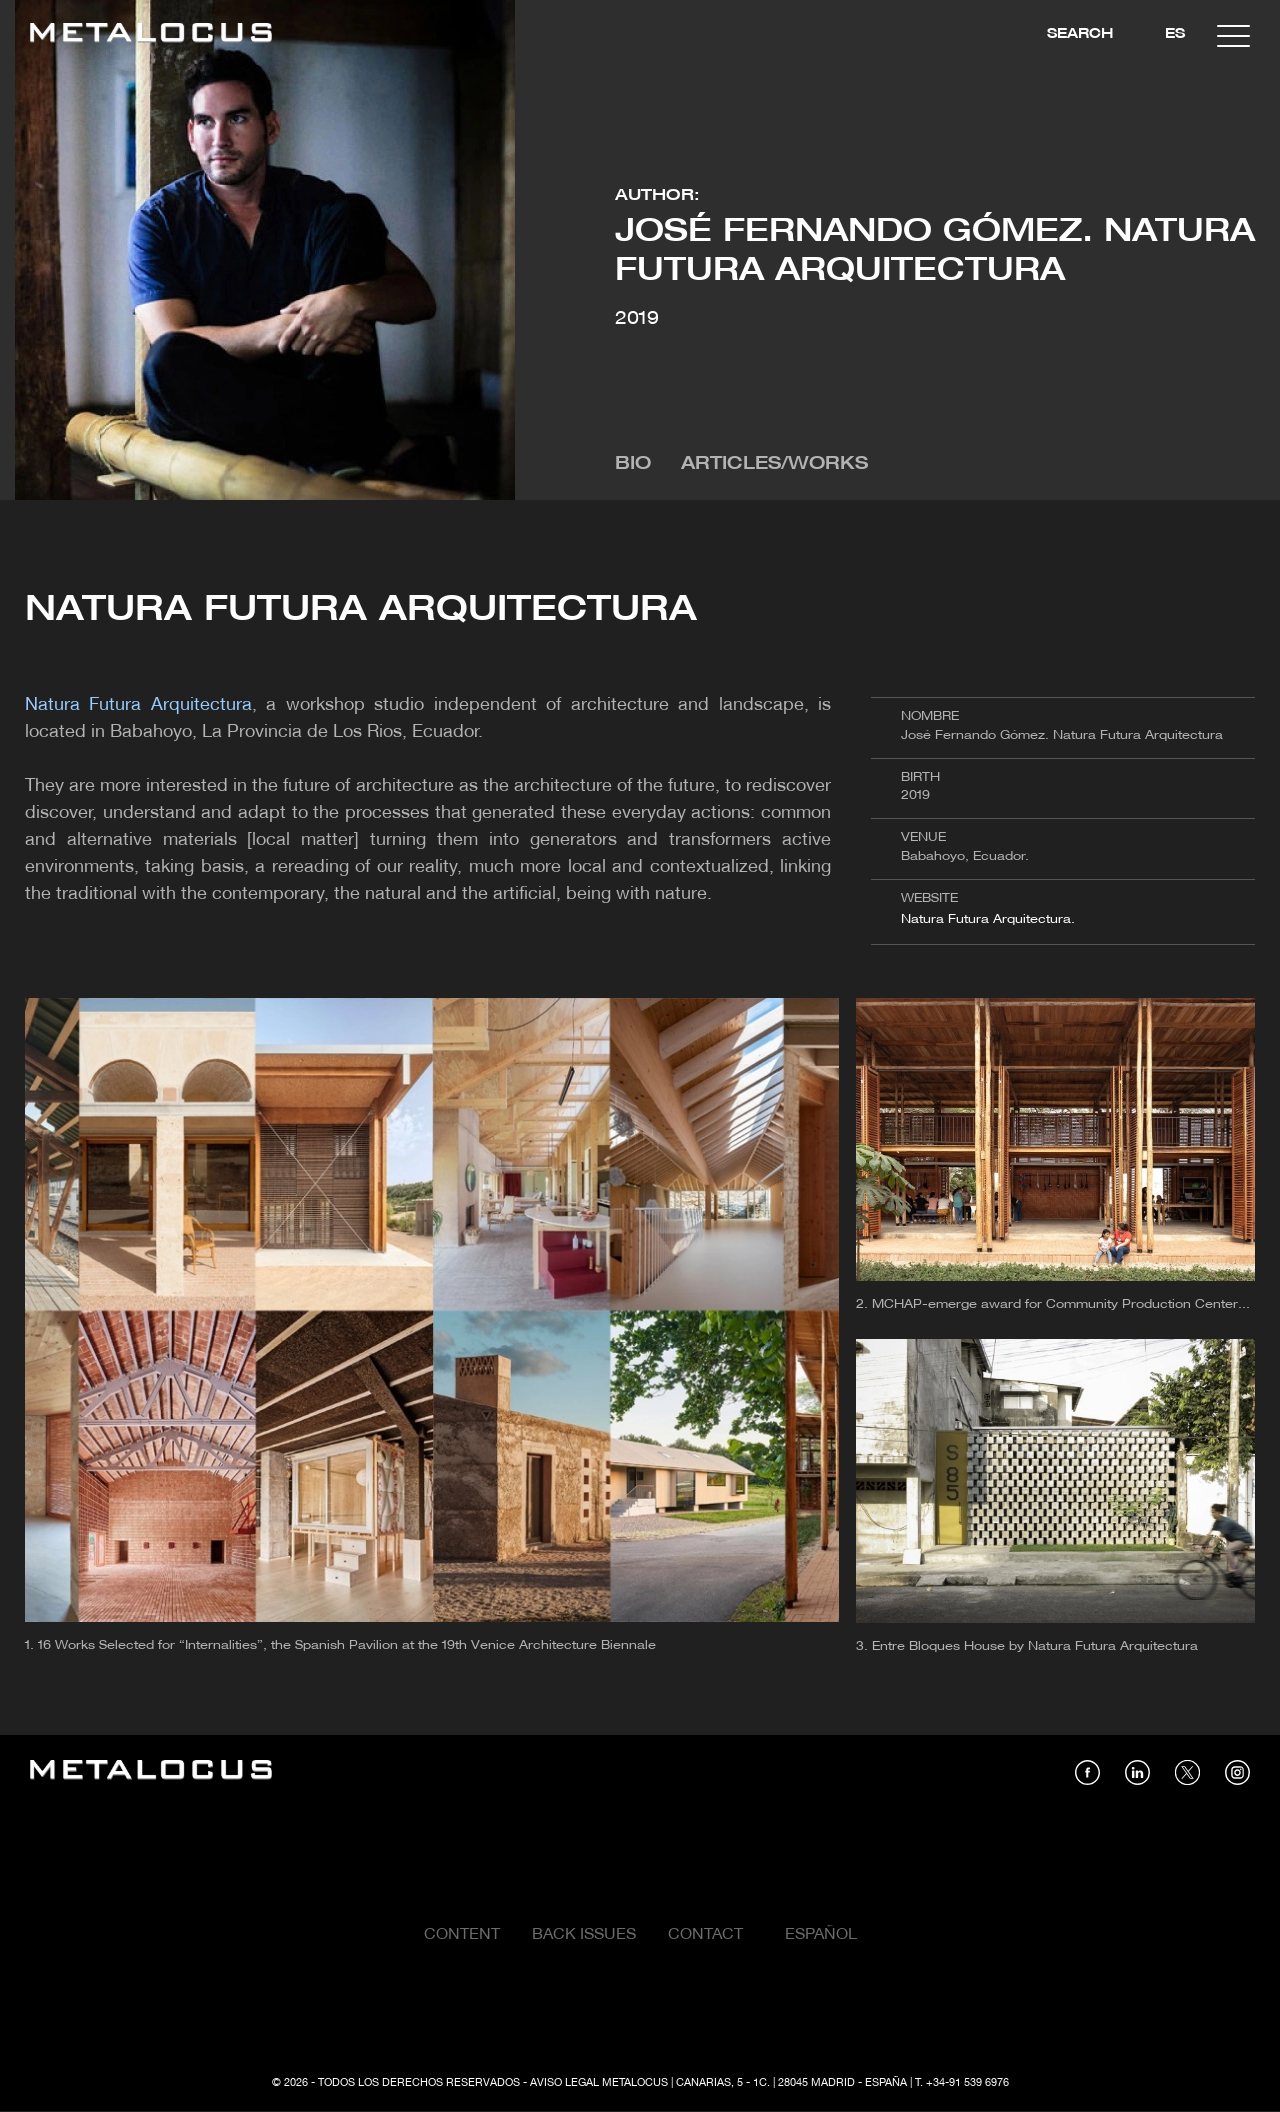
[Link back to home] (151, 35)
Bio (633, 464)
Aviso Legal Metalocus (599, 2083)
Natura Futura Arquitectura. (988, 919)
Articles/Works (774, 464)
